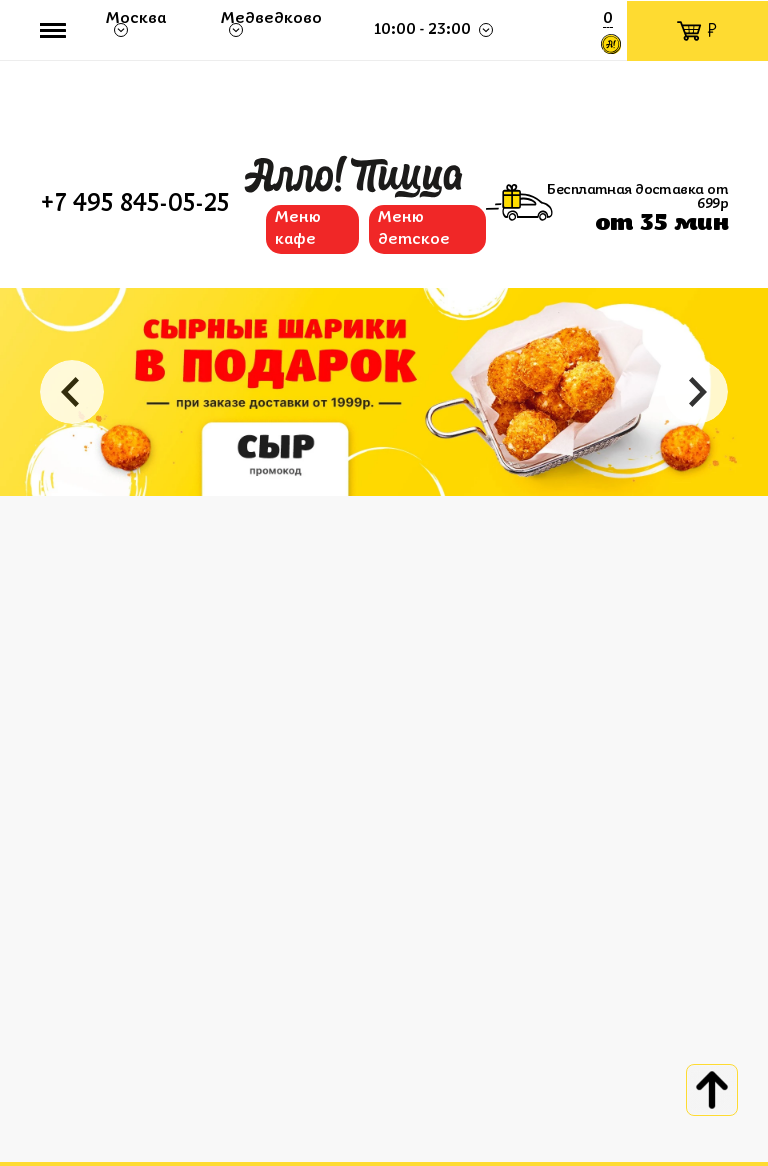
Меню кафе (298, 229)
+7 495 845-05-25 (134, 205)
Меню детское (414, 229)
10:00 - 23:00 (423, 30)
